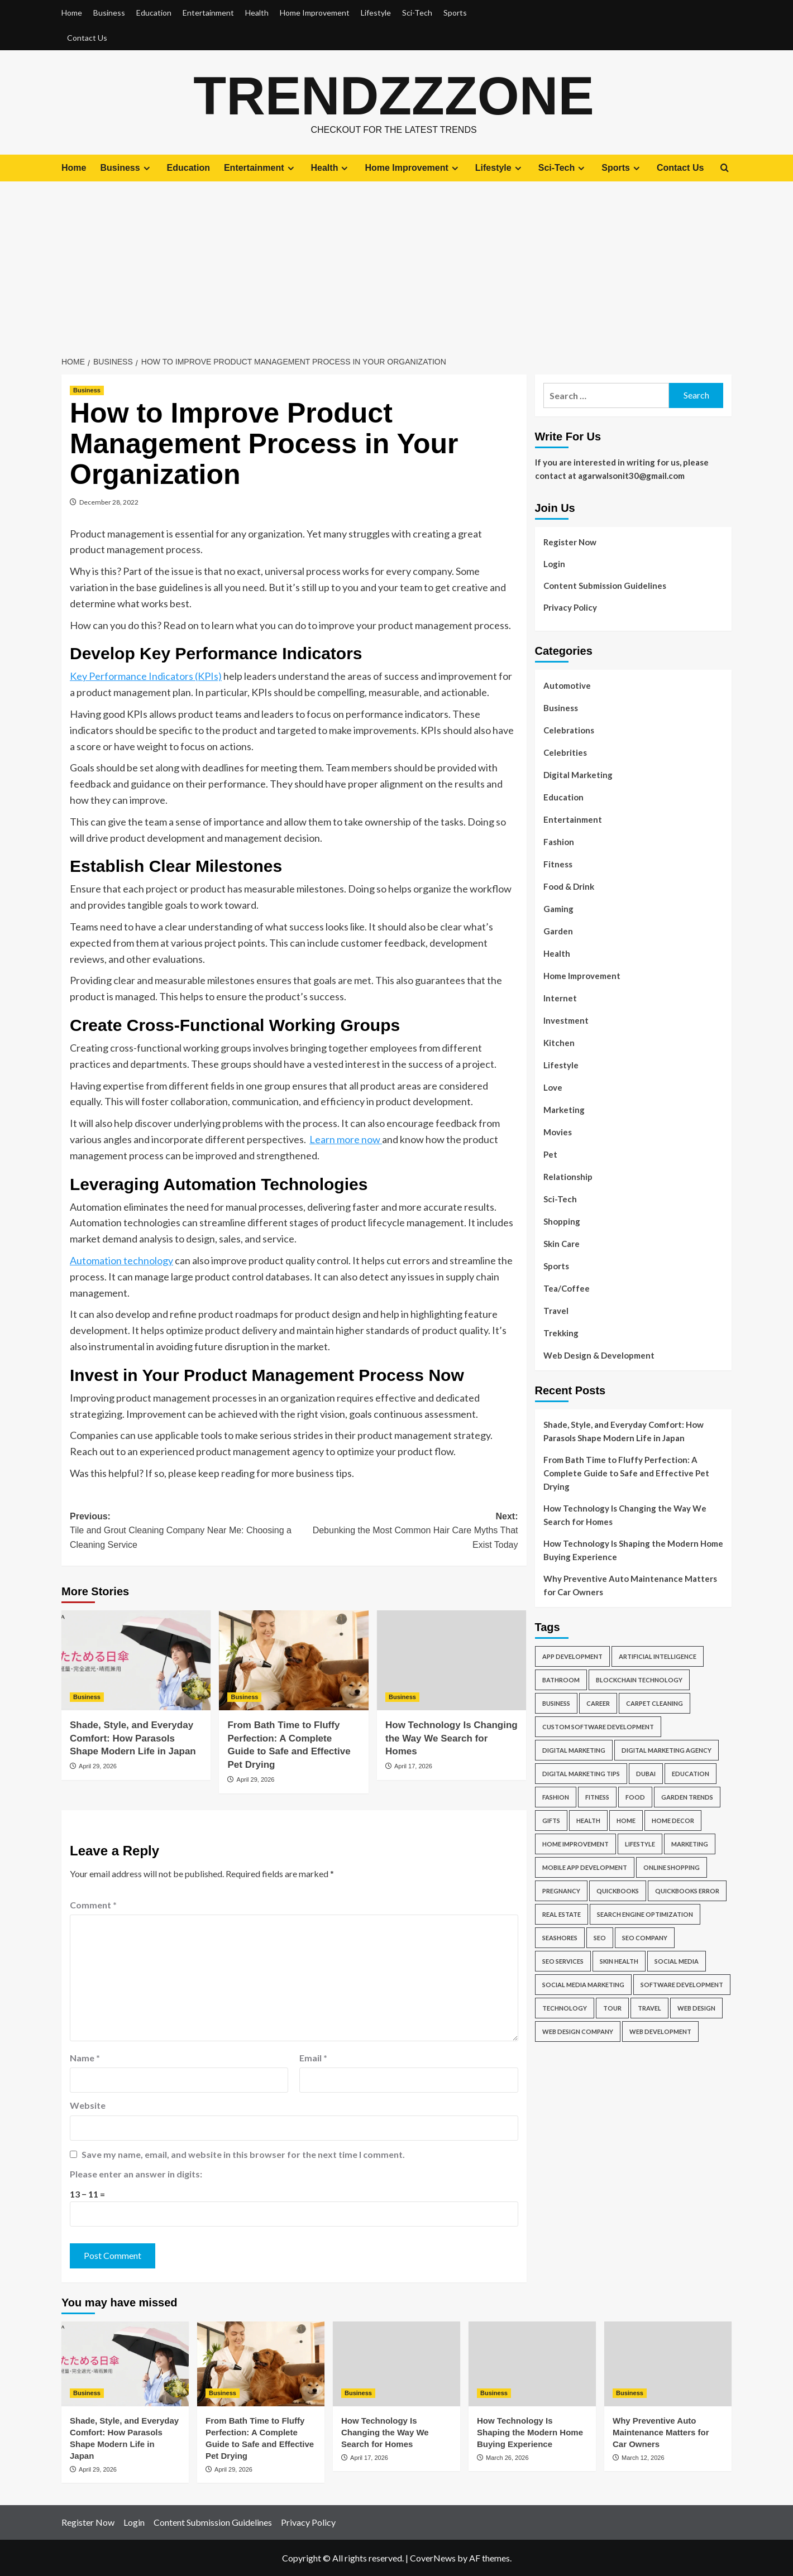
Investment (566, 1020)
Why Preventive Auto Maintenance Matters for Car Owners (630, 1585)
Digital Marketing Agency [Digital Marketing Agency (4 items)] (666, 1750)
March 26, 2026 (507, 2457)
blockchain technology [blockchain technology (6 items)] (639, 1679)
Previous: (182, 1531)
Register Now (569, 541)
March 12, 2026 (643, 2457)
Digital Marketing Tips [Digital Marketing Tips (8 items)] (581, 1773)
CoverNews (433, 2557)
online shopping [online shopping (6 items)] (671, 1867)
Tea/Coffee (566, 1288)
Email (313, 2057)
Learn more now (345, 1139)
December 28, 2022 (108, 501)
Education (153, 12)
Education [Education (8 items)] (690, 1773)
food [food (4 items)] (635, 1797)
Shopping (561, 1221)
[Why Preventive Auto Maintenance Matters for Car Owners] (668, 2363)
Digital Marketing (578, 774)
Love (552, 1087)
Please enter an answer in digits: (136, 2174)
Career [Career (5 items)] (598, 1703)
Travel (556, 1310)
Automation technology (121, 1260)
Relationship (568, 1176)
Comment (93, 1904)
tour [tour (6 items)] (612, 2008)
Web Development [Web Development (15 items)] (660, 2031)
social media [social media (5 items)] (677, 1961)
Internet (560, 997)
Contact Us (87, 37)
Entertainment (208, 12)
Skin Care (561, 1243)
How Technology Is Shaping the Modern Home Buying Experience (633, 1550)
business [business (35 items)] (556, 1703)
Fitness (557, 863)
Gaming (558, 908)
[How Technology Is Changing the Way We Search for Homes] (451, 1660)
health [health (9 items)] (588, 1820)
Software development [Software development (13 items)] (682, 1984)
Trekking (561, 1332)
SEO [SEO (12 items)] (600, 1937)
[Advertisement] (396, 265)
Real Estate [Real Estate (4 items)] (561, 1914)
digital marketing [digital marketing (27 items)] (573, 1750)
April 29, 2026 (98, 1766)
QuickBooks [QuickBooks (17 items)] (617, 1890)
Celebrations (568, 730)
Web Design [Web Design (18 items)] (696, 2008)
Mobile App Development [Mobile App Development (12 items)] (584, 1867)
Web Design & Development (599, 1355)
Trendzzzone (393, 95)
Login (554, 563)
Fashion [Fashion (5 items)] (555, 1797)
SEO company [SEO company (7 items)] (644, 1937)
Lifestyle (376, 12)
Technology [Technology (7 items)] (564, 2008)
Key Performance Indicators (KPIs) (146, 676)
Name (85, 2057)
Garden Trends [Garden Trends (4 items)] (687, 1797)
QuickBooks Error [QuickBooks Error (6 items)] (687, 1890)
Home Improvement (315, 12)
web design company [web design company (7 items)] (577, 2031)
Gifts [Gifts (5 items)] (551, 1820)
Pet (550, 1154)
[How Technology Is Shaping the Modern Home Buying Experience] (532, 2363)
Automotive (567, 685)
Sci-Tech (417, 12)
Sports (455, 12)
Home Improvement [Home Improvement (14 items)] (575, 1844)
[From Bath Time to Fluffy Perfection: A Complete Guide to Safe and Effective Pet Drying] (293, 1660)
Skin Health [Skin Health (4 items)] (619, 1961)
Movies (557, 1131)
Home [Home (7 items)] (626, 1820)
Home (71, 12)
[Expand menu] (146, 168)
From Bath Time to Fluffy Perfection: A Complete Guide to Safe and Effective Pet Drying (626, 1473)
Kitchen (559, 1042)
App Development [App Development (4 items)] (572, 1656)
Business (109, 12)
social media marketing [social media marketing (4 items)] (583, 1984)
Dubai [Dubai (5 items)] (646, 1773)
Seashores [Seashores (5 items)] (559, 1937)
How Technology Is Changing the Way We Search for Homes (451, 1738)
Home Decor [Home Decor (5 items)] (673, 1820)
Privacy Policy (570, 607)
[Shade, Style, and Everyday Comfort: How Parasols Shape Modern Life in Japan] (136, 1660)
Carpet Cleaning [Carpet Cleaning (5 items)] (654, 1703)
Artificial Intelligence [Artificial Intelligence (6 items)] (657, 1656)
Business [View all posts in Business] (87, 389)
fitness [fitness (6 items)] (597, 1797)
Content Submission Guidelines (604, 585)
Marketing (564, 1109)
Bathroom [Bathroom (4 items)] (561, 1679)
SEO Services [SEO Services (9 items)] (563, 1961)
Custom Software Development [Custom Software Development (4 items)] (598, 1726)
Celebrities (565, 752)
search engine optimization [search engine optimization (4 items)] (645, 1914)
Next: (406, 1531)
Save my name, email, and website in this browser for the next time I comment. (243, 2153)
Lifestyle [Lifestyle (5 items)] (640, 1844)
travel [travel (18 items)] (649, 2008)
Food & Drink (568, 886)
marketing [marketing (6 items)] (689, 1844)
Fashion (558, 841)
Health (257, 12)
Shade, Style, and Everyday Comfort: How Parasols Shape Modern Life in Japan (133, 1738)
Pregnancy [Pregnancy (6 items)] (561, 1890)
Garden (558, 930)
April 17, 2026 (413, 1766)
